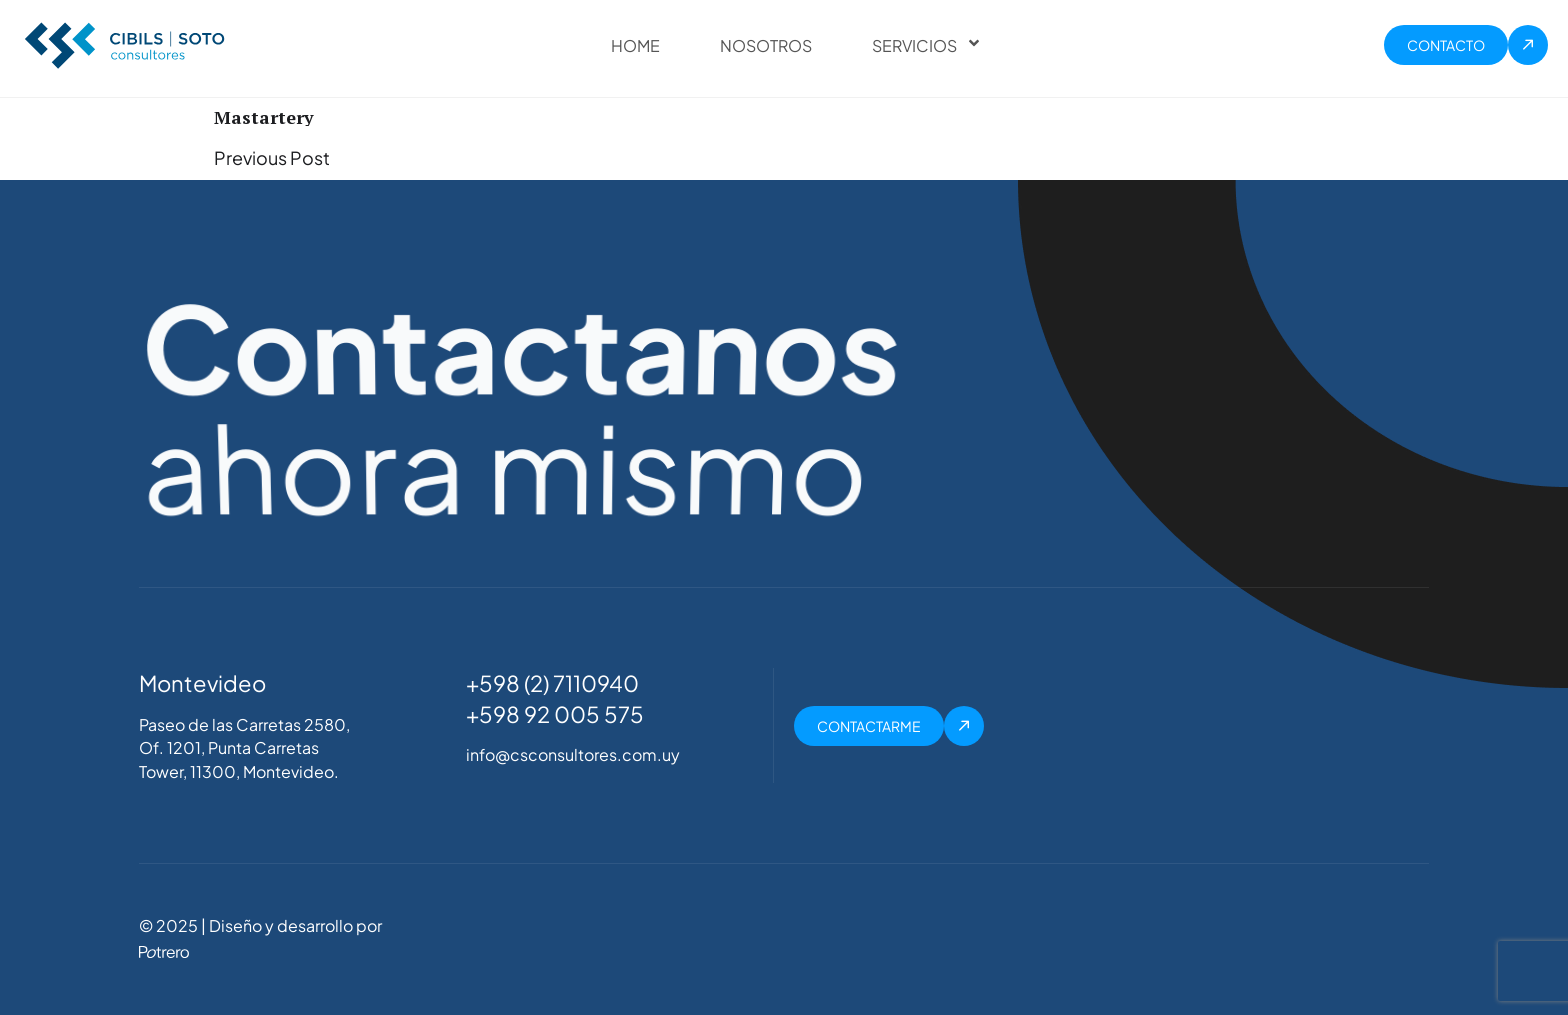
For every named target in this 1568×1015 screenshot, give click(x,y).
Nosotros (766, 45)
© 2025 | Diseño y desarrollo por (260, 925)
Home (635, 45)
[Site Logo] (125, 42)
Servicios (912, 45)
